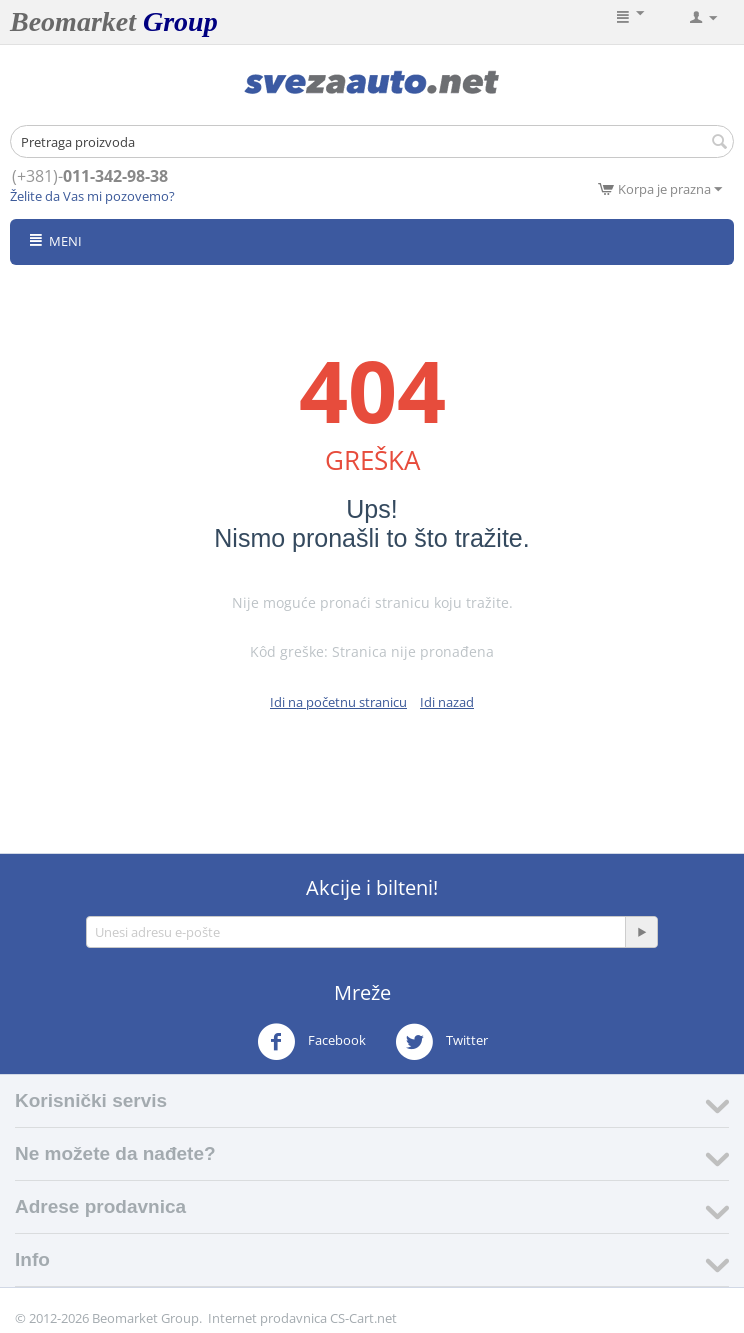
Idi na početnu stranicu (338, 702)
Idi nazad (447, 702)
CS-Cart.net (363, 1318)
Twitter (441, 1042)
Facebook (311, 1042)
